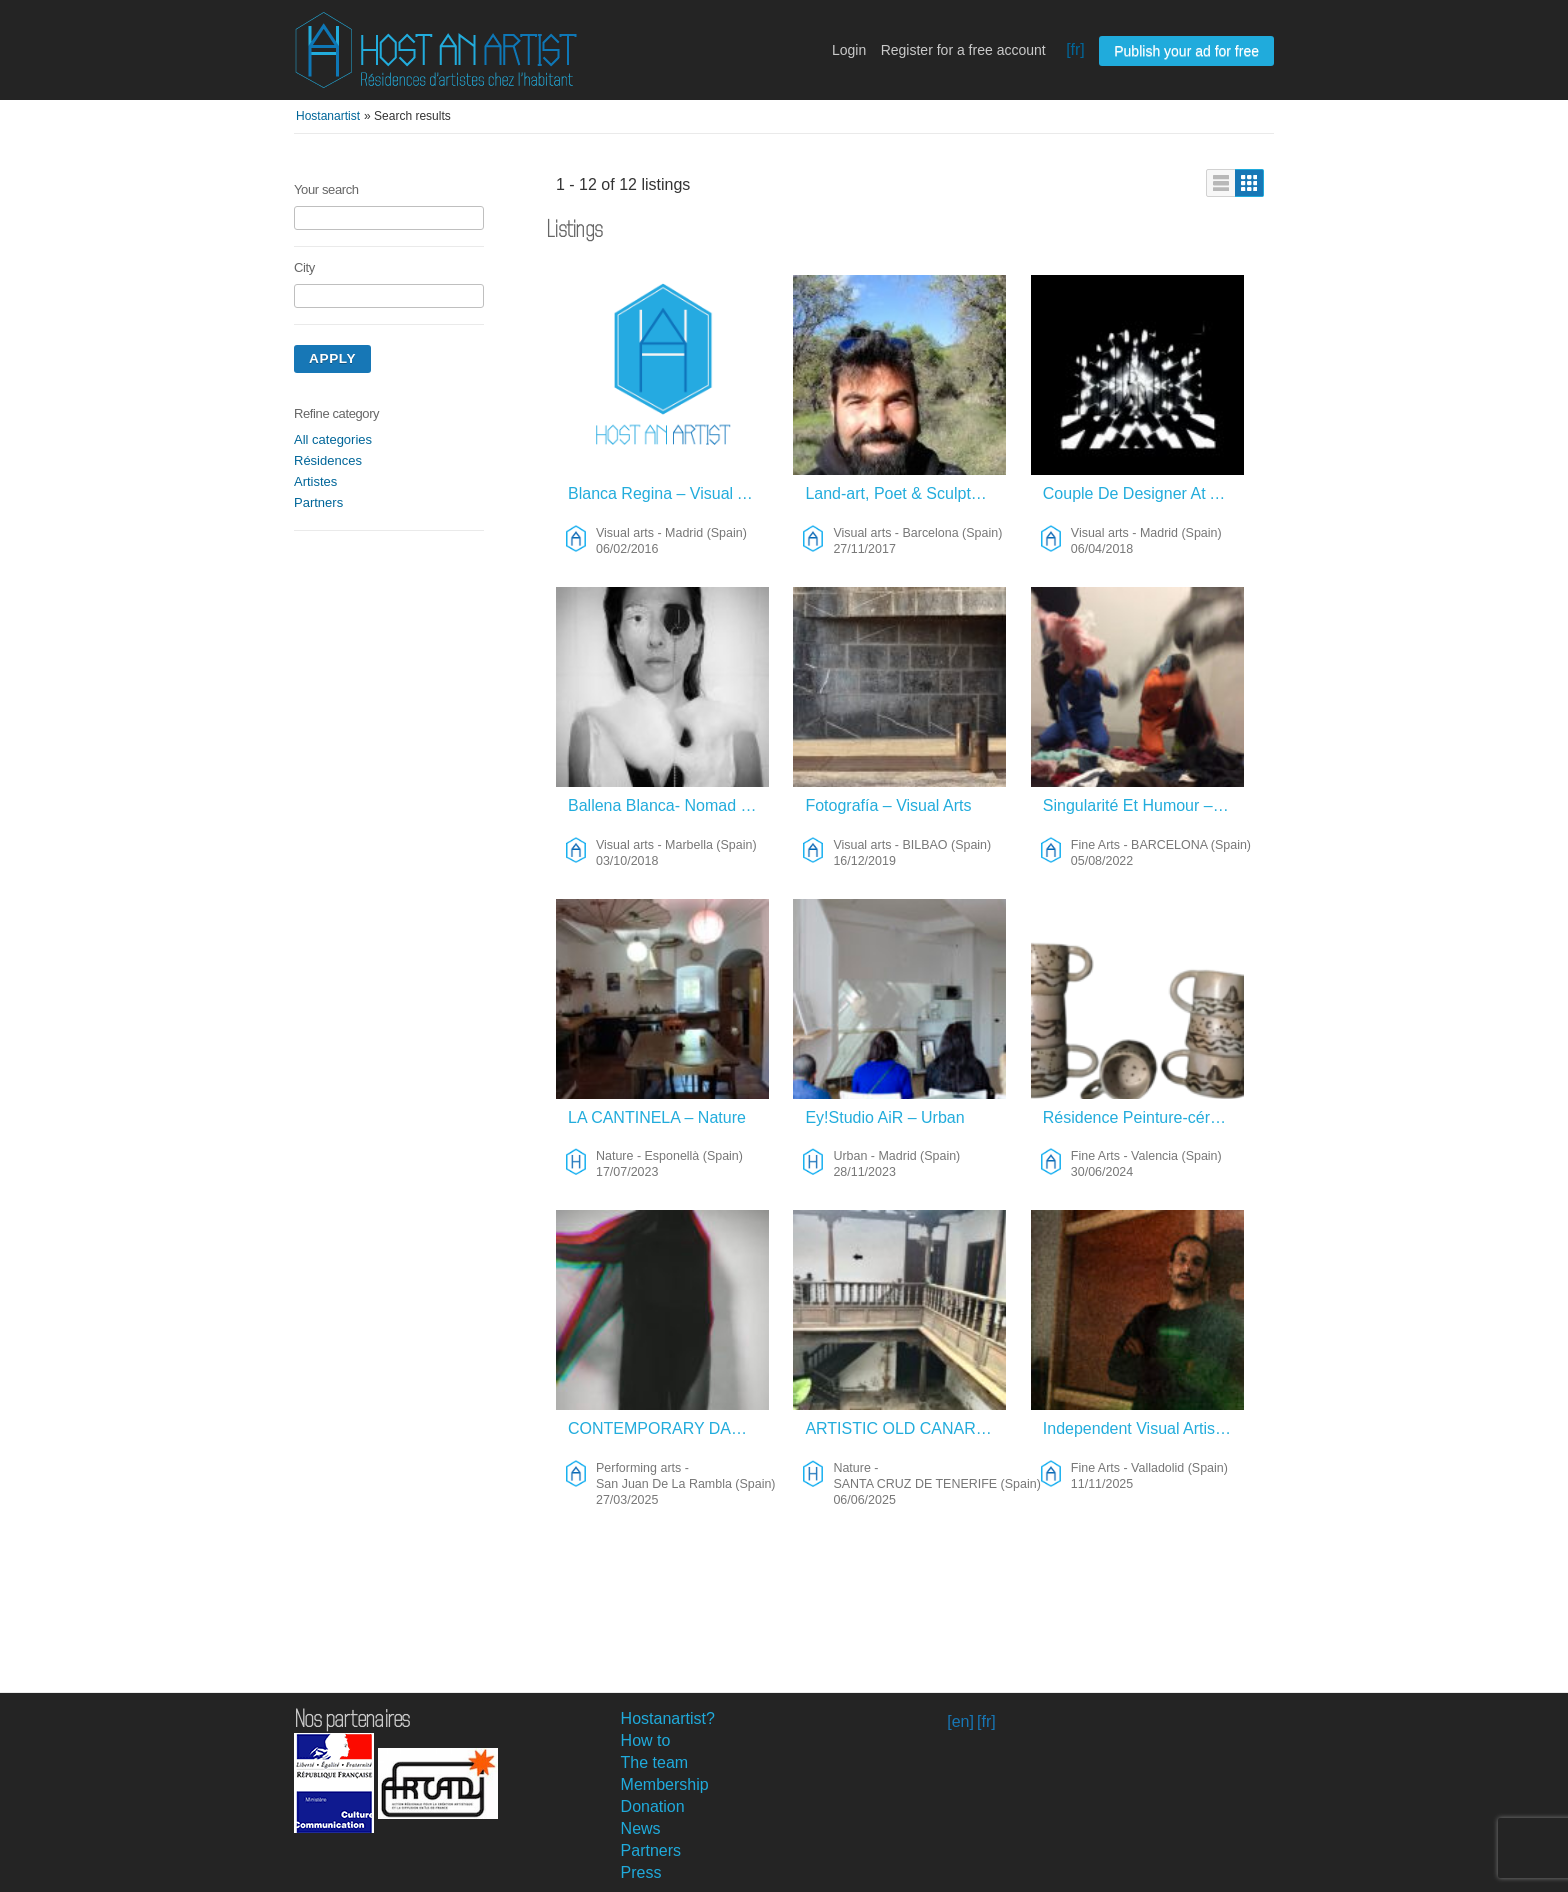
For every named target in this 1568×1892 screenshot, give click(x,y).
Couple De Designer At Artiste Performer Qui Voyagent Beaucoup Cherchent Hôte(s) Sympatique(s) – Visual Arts (1143, 493)
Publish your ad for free (1186, 51)
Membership (665, 1784)
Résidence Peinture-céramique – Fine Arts (1143, 1117)
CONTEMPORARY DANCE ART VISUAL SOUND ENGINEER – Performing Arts (668, 1428)
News (641, 1828)
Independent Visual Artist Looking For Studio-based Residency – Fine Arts (1143, 1428)
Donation (653, 1806)
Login (849, 50)
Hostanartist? (668, 1718)
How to (646, 1740)
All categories (333, 439)
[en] (960, 1721)
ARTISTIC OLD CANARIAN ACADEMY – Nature (905, 1428)
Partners (318, 502)
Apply (332, 358)
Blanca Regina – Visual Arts (666, 493)
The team (655, 1762)
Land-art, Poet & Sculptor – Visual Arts (905, 493)
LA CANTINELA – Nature (657, 1117)
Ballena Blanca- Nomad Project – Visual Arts (668, 805)
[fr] (1075, 49)
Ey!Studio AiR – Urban (884, 1117)
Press (641, 1872)
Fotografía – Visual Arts (888, 805)
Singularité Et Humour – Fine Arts (1143, 805)
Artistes (315, 481)
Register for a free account (963, 50)
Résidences (328, 460)
